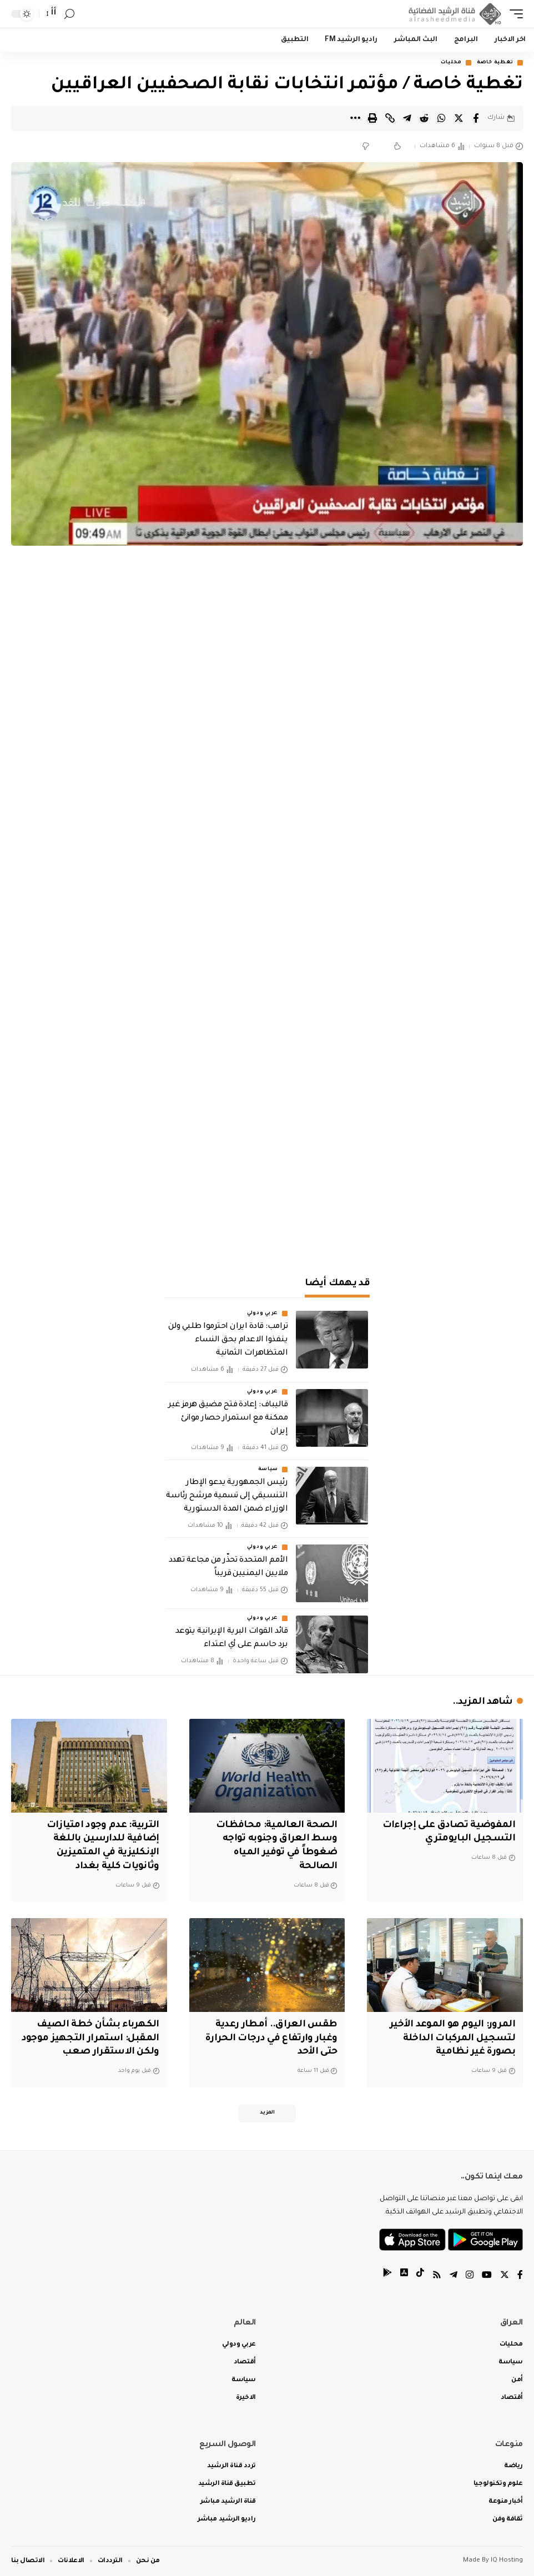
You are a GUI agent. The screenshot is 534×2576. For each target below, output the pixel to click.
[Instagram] (469, 2276)
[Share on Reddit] (424, 118)
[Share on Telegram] (407, 118)
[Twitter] (504, 2276)
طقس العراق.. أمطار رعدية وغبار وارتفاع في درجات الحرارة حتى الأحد (271, 2038)
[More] (355, 118)
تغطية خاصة (495, 63)
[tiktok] (420, 2276)
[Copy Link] (389, 118)
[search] (69, 14)
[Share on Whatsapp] (441, 118)
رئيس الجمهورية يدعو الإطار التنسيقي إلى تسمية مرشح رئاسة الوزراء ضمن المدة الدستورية (227, 1496)
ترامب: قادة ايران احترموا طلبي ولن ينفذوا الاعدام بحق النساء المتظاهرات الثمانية (228, 1340)
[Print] (372, 118)
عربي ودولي (262, 1313)
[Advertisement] (267, 1167)
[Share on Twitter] (458, 118)
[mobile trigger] (513, 14)
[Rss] (436, 2276)
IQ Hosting (507, 2560)
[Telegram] (453, 2276)
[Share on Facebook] (475, 118)
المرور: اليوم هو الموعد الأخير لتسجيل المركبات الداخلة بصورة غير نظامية (452, 2038)
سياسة (268, 1469)
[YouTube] (487, 2276)
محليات (451, 63)
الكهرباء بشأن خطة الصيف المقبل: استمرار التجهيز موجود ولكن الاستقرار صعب (90, 2038)
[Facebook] (520, 2276)
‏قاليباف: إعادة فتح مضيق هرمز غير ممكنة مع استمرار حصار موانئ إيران (228, 1418)
